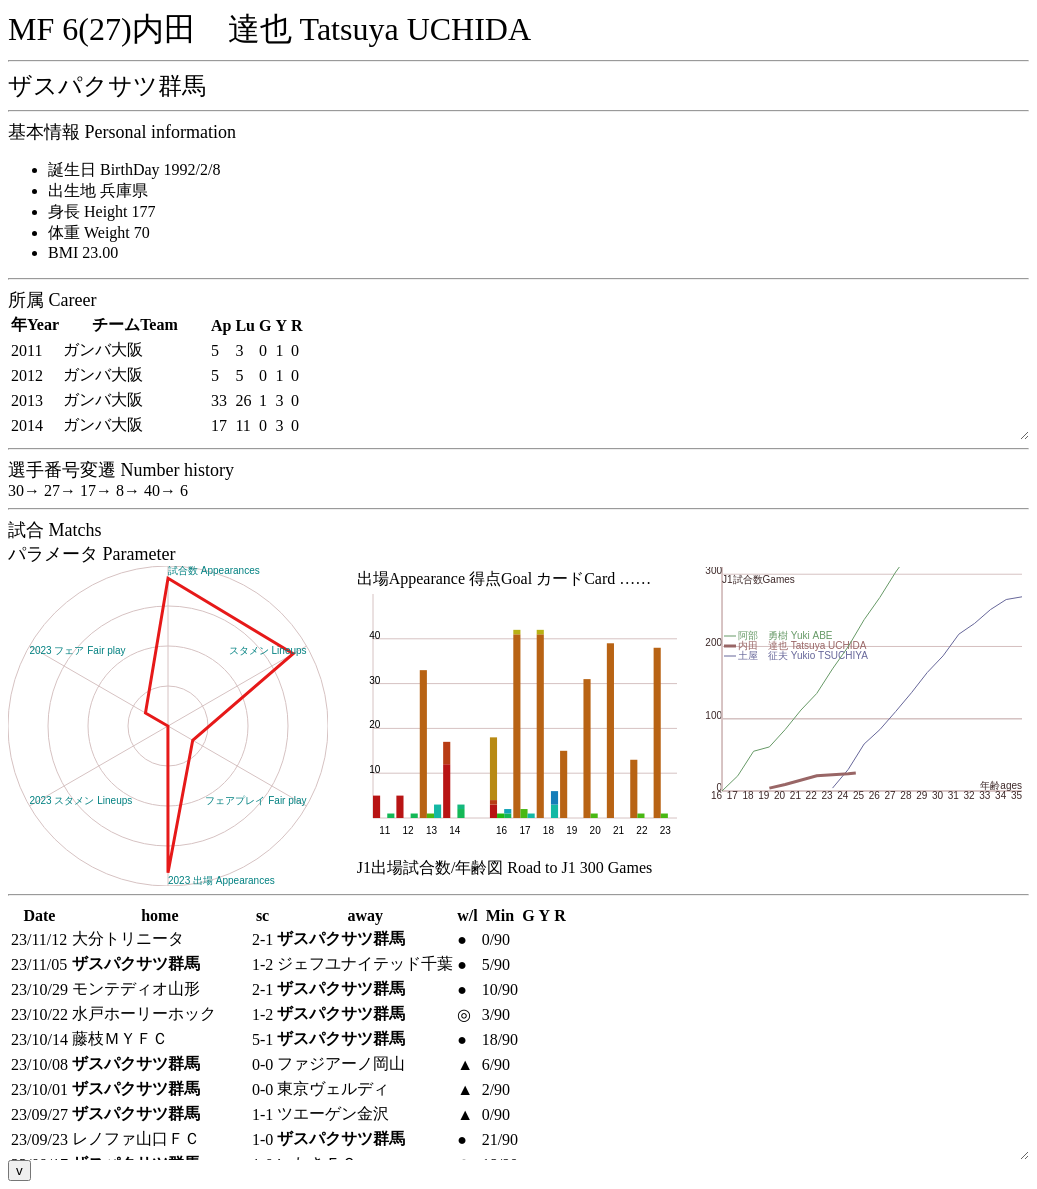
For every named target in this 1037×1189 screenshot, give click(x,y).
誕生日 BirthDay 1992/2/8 (134, 169)
